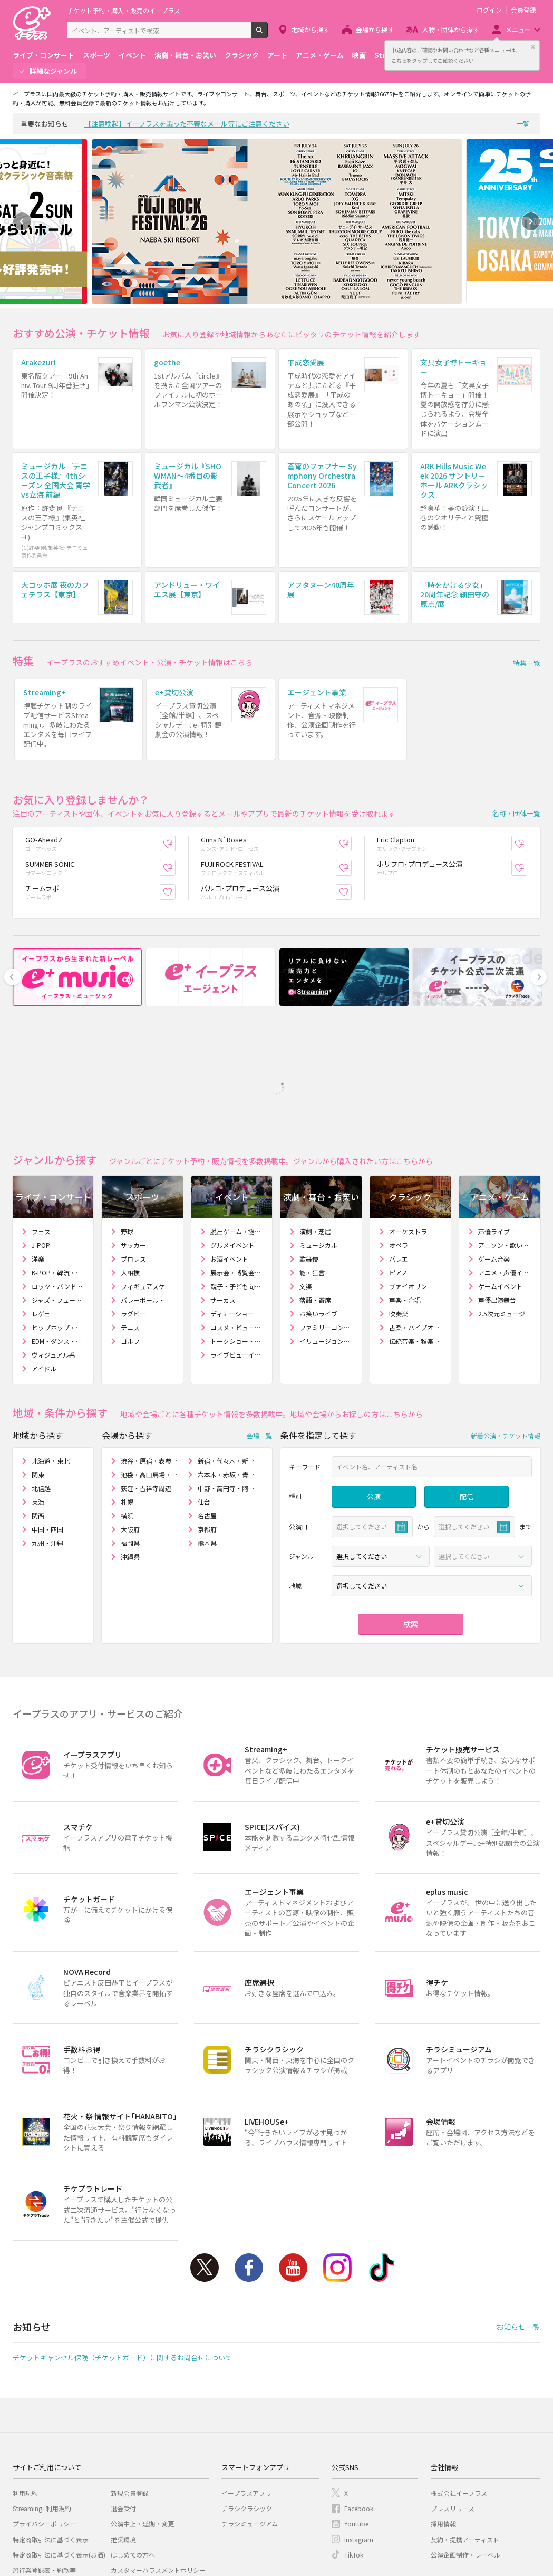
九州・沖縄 (47, 1446)
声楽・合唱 (405, 1203)
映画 (359, 55)
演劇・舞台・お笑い (185, 55)
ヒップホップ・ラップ (58, 1231)
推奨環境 (123, 2443)
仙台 (204, 1405)
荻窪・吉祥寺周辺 (146, 1392)
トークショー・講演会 (237, 1245)
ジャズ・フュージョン (58, 1203)
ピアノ (398, 1176)
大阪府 (130, 1433)
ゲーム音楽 (494, 1162)
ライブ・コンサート (43, 55)
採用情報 (443, 2428)
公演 (374, 1401)
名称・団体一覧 (516, 717)
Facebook (249, 2171)
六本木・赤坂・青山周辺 (226, 1378)
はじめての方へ (133, 2458)
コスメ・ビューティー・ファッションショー (237, 1231)
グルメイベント (232, 1149)
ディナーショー (232, 1217)
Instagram (337, 2171)
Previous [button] (22, 221)
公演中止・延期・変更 (142, 2428)
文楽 (305, 1190)
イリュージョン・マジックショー (326, 1245)
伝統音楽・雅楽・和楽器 (415, 1245)
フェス (41, 1135)
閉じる (533, 47)
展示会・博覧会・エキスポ (237, 1176)
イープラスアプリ (246, 2397)
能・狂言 (312, 1176)
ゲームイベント (500, 1190)
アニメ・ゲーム (320, 55)
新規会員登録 (130, 2397)
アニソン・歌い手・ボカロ (504, 1149)
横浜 (127, 1419)
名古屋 (207, 1419)
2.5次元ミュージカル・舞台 (504, 1217)
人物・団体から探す (450, 29)
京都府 (207, 1433)
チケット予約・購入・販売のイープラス (123, 10)
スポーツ (96, 55)
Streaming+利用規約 (42, 2412)
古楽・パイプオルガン (415, 1231)
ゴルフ (130, 1245)
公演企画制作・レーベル (465, 2458)
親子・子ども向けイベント (237, 1190)
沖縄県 (130, 1460)
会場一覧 (259, 1339)
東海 (38, 1405)
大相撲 (130, 1176)
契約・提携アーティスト (465, 2443)
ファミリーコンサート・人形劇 (326, 1231)
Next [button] (530, 221)
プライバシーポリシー (44, 2428)
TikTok (381, 2171)
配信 (466, 1401)
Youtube (293, 2171)
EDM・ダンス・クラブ (58, 1245)
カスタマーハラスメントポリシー (158, 2474)
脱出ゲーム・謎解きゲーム (237, 1135)
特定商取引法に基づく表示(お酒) (59, 2458)
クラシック (242, 55)
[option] (277, 221)
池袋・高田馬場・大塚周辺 (149, 1378)
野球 (127, 1135)
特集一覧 (526, 596)
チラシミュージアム (249, 2428)
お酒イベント (229, 1162)
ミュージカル (318, 1149)
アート (277, 55)
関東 (38, 1378)
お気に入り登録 (175, 747)
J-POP (41, 1149)
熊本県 (207, 1446)
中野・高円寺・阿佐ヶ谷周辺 (226, 1392)
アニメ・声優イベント (504, 1176)
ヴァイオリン (408, 1190)
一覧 (523, 124)
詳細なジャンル (53, 71)
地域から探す (310, 29)
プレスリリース (452, 2412)
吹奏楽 (398, 1217)
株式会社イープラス (459, 2397)
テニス (130, 1231)
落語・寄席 (315, 1203)
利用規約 (25, 2397)
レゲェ (41, 1217)
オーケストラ (408, 1135)
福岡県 (130, 1446)
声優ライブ (494, 1135)
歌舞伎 (308, 1162)
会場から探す (375, 29)
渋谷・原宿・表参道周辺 (149, 1364)
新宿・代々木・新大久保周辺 (226, 1364)
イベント (132, 55)
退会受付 (123, 2412)
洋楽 (38, 1162)
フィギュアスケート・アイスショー (147, 1190)
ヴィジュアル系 (53, 1258)
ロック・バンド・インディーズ (58, 1190)
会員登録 (523, 10)
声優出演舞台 (497, 1203)
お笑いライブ (318, 1217)
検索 (267, 34)
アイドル (44, 1272)
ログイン (489, 10)
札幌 (127, 1405)
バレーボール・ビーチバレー (147, 1203)
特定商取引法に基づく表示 (51, 2443)
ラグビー (133, 1217)
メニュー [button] (518, 29)
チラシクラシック (246, 2412)
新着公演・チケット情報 (505, 1339)
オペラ (398, 1149)
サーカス (223, 1203)
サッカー (133, 1149)
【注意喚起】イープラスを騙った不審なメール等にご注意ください (186, 124)
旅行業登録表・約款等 (44, 2474)
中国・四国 (47, 1433)
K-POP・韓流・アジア (58, 1176)
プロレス (133, 1162)
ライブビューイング (237, 1258)
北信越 (41, 1392)
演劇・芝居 (315, 1135)
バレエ (398, 1162)
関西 (38, 1419)
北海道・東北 (51, 1364)
